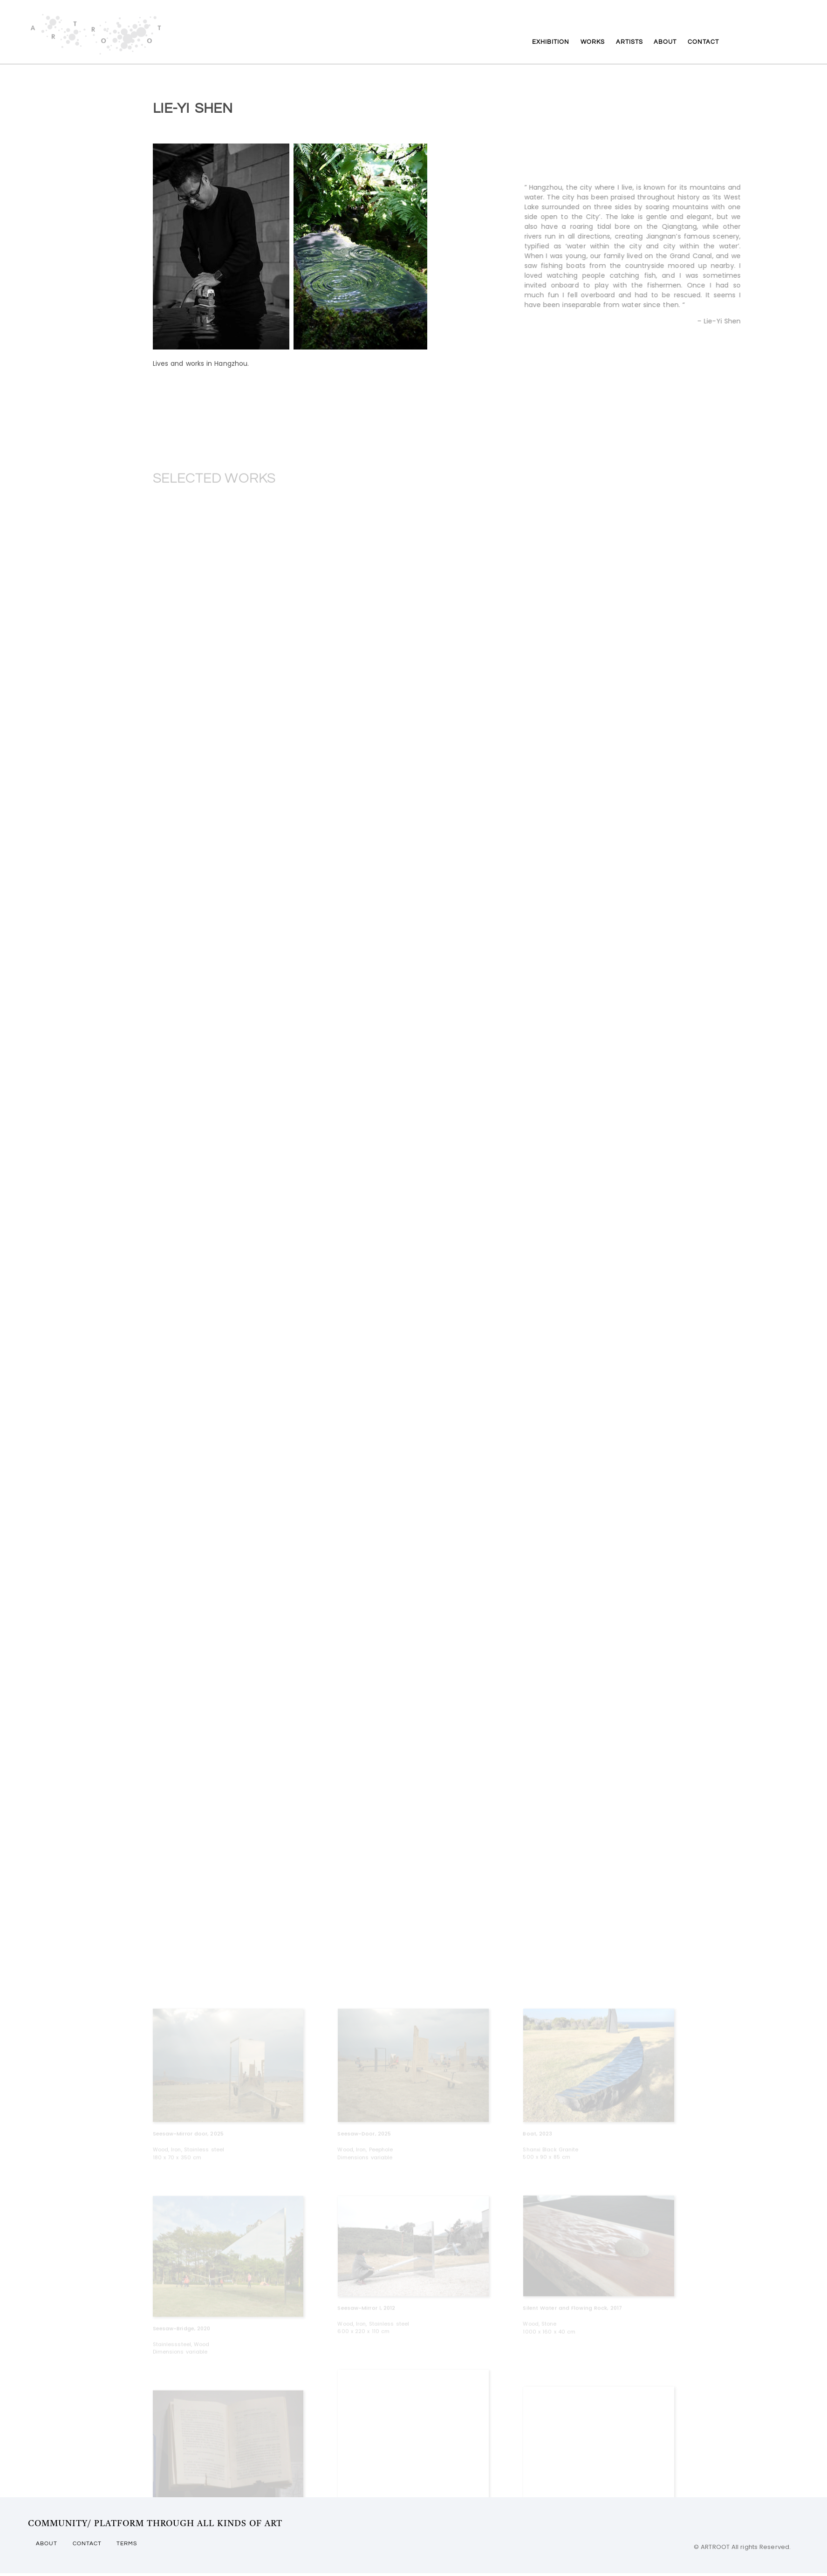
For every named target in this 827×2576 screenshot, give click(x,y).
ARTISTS (630, 46)
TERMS (140, 2549)
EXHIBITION (525, 46)
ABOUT (677, 46)
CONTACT (729, 46)
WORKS (580, 46)
